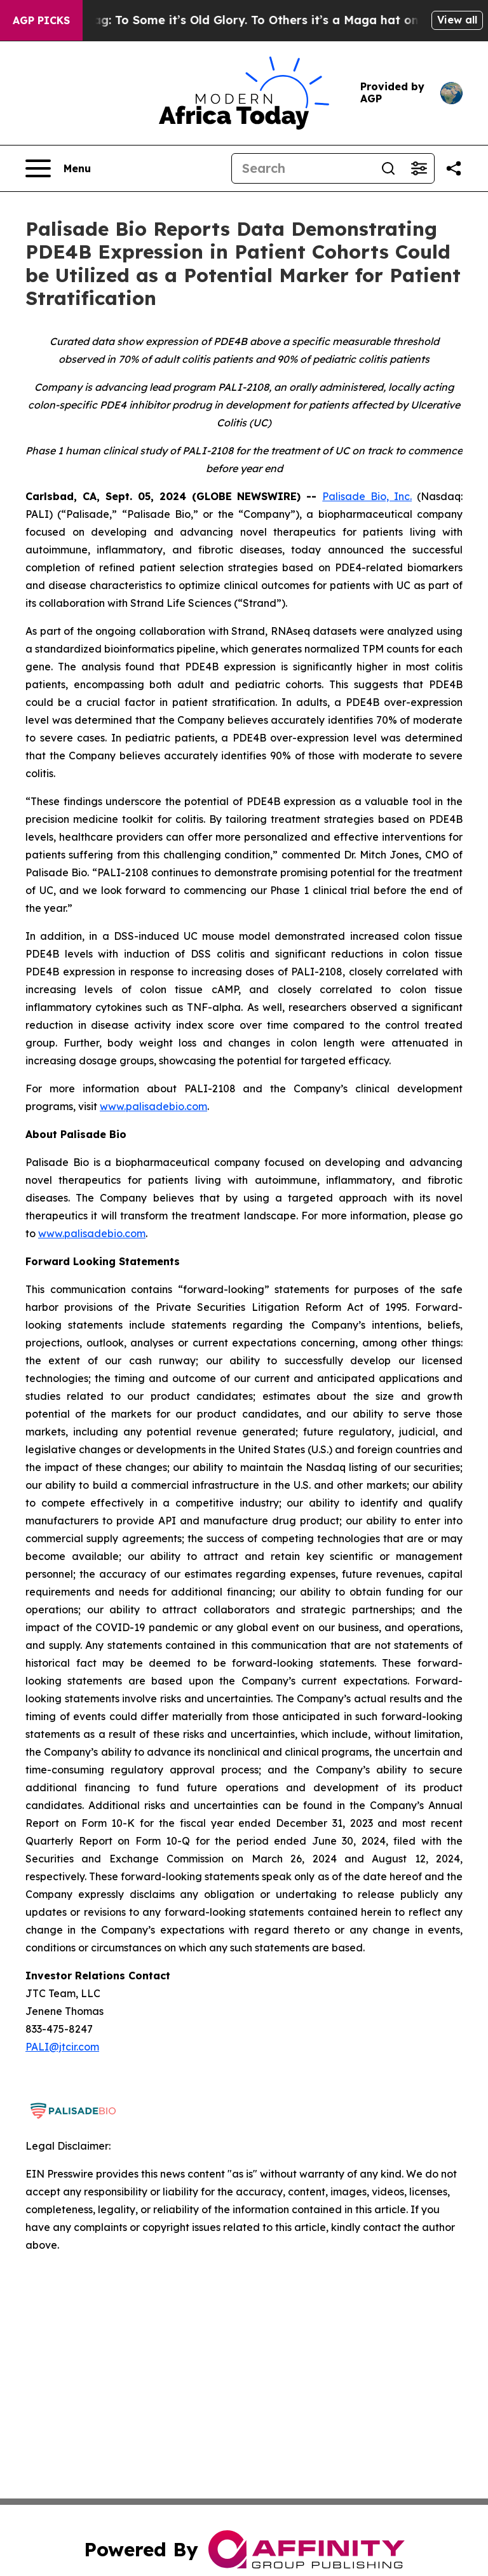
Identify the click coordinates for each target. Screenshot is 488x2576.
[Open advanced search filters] (418, 168)
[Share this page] (454, 168)
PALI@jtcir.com (62, 2046)
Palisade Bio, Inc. (367, 496)
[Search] (302, 168)
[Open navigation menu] (58, 168)
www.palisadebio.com (153, 1106)
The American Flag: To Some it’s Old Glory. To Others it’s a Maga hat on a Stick (244, 20)
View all (457, 19)
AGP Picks (41, 20)
